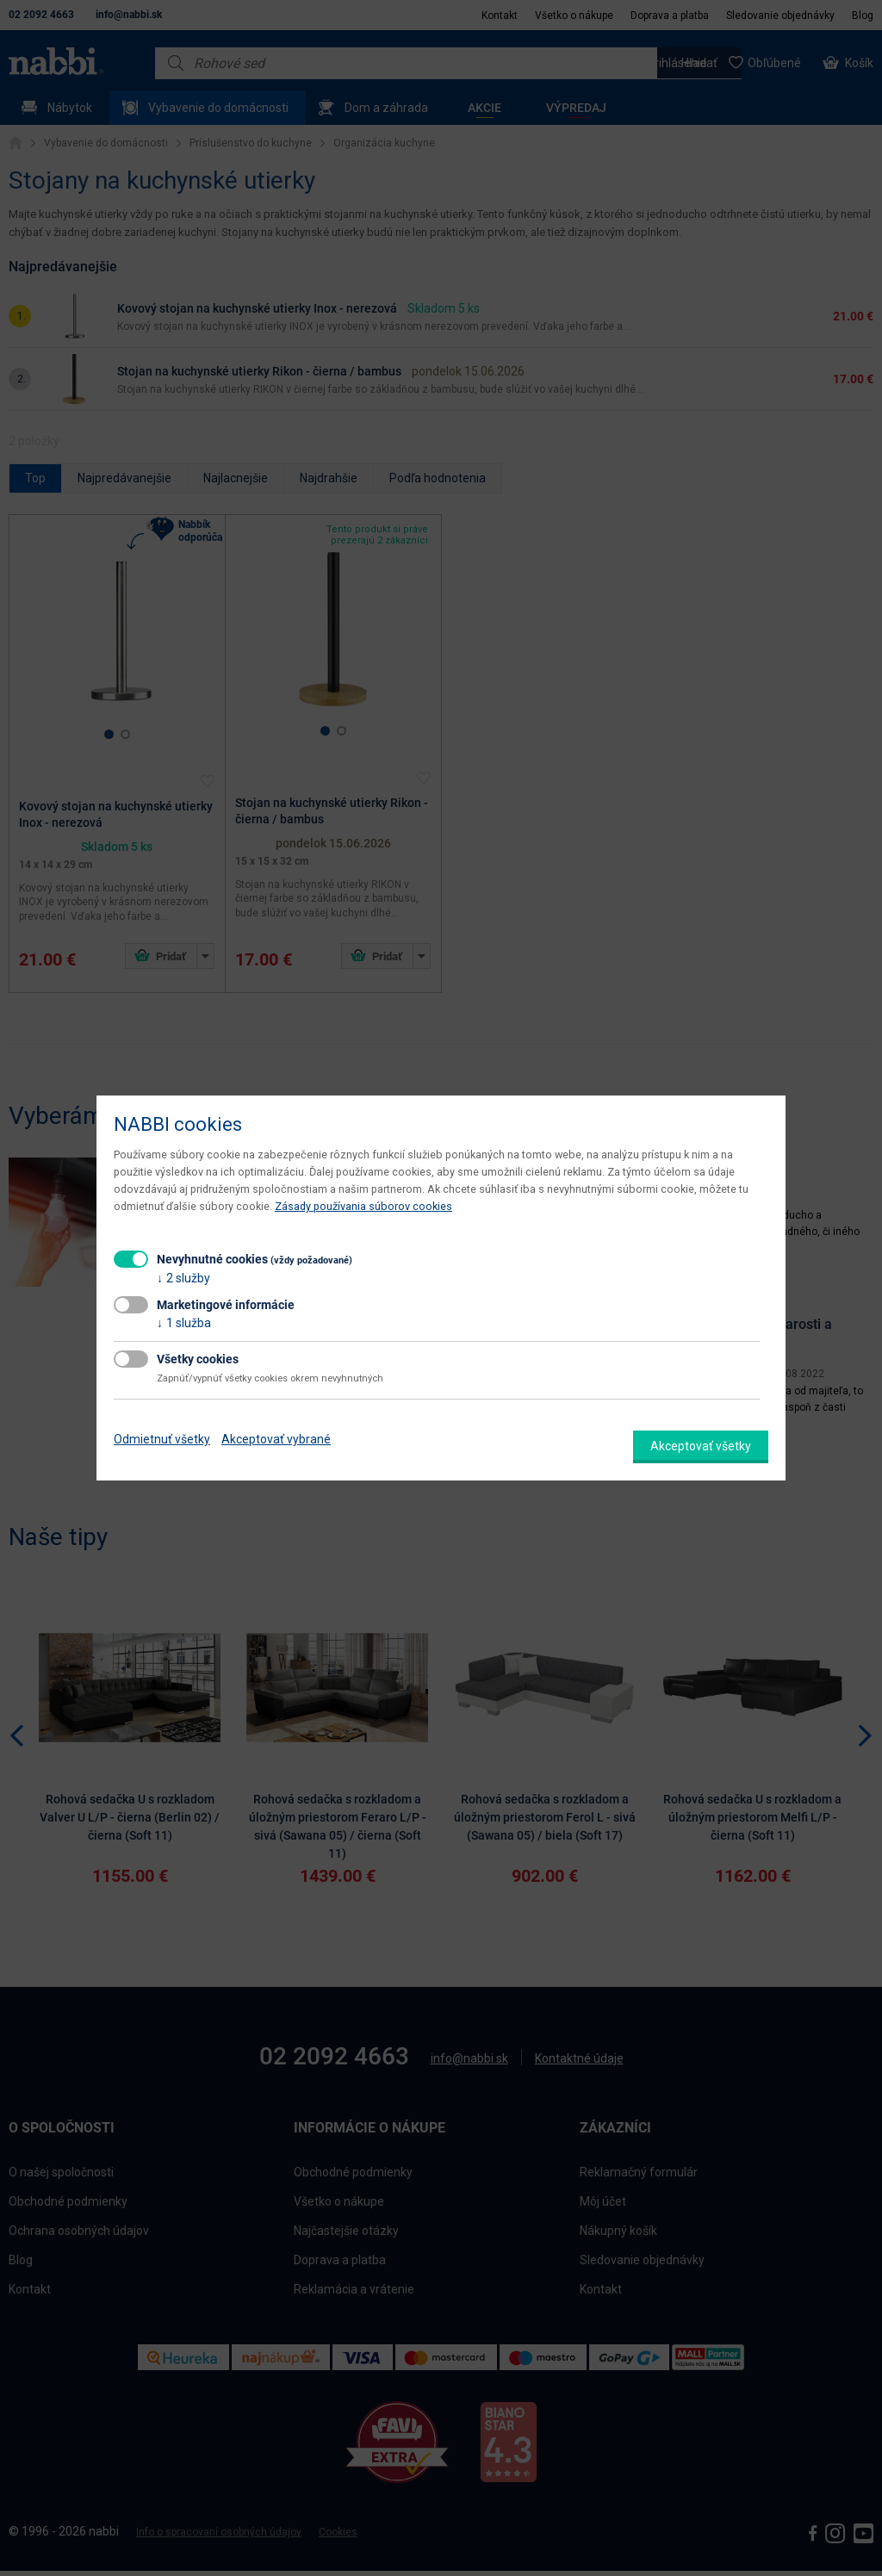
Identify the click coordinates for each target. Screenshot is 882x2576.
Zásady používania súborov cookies (363, 1206)
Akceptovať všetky (700, 1446)
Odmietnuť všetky (162, 1439)
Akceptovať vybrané (276, 1439)
